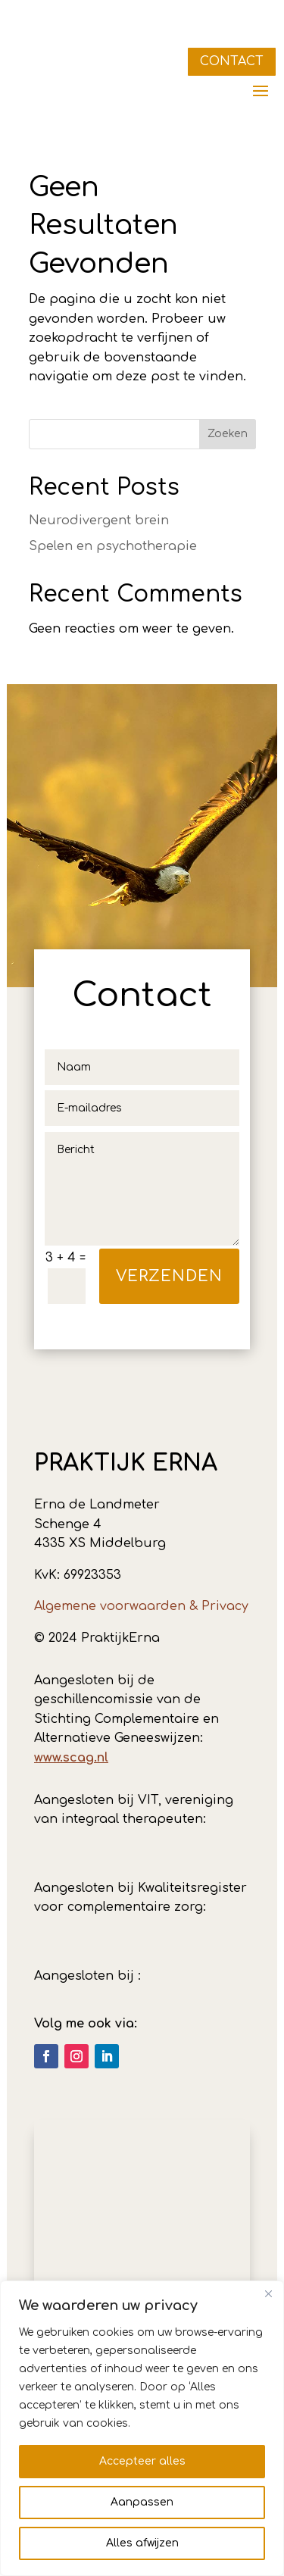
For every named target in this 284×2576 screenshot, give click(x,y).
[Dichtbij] (268, 2293)
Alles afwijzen (142, 2543)
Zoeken (228, 433)
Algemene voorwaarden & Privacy (141, 1606)
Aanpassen (142, 2502)
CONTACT (232, 61)
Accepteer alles (142, 2461)
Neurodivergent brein (99, 520)
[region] (142, 2428)
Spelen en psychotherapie (113, 546)
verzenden (169, 1276)
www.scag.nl (71, 1758)
